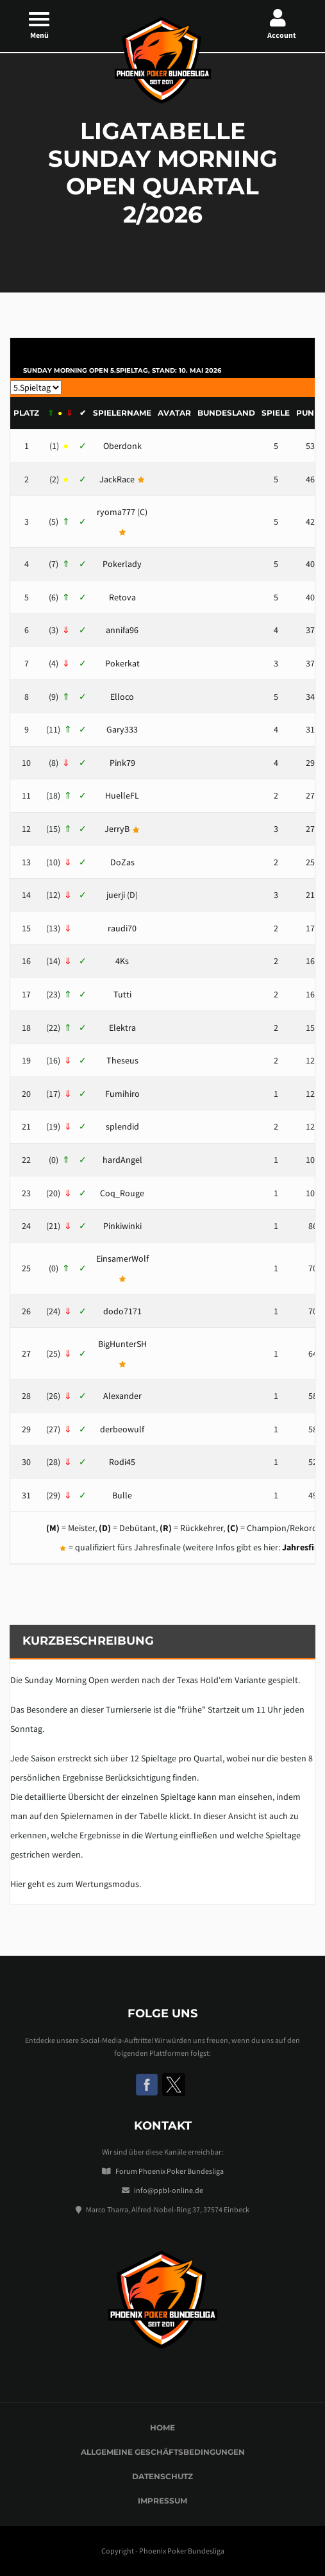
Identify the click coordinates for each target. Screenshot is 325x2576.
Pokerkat (122, 663)
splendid (122, 1126)
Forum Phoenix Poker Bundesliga (169, 2171)
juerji (115, 895)
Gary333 (122, 729)
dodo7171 (122, 1311)
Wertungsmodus (107, 1884)
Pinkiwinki (122, 1226)
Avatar (174, 413)
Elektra (122, 1027)
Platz (26, 413)
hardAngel (122, 1159)
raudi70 (122, 928)
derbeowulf (122, 1429)
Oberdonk (122, 446)
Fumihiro (122, 1093)
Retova (122, 597)
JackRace (117, 479)
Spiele (276, 413)
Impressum (162, 2500)
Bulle (122, 1495)
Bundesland (226, 413)
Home (162, 2427)
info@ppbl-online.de (168, 2190)
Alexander (122, 1396)
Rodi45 (122, 1462)
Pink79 (122, 762)
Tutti (122, 994)
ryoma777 (116, 512)
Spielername (122, 413)
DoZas (122, 862)
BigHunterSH (122, 1344)
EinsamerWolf (122, 1258)
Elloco (122, 696)
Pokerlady (122, 564)
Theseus (122, 1060)
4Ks (122, 961)
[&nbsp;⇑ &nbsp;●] (59, 413)
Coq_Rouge (122, 1193)
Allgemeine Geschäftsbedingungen (163, 2452)
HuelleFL (122, 795)
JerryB (116, 829)
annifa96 (122, 630)
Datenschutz (162, 2476)
